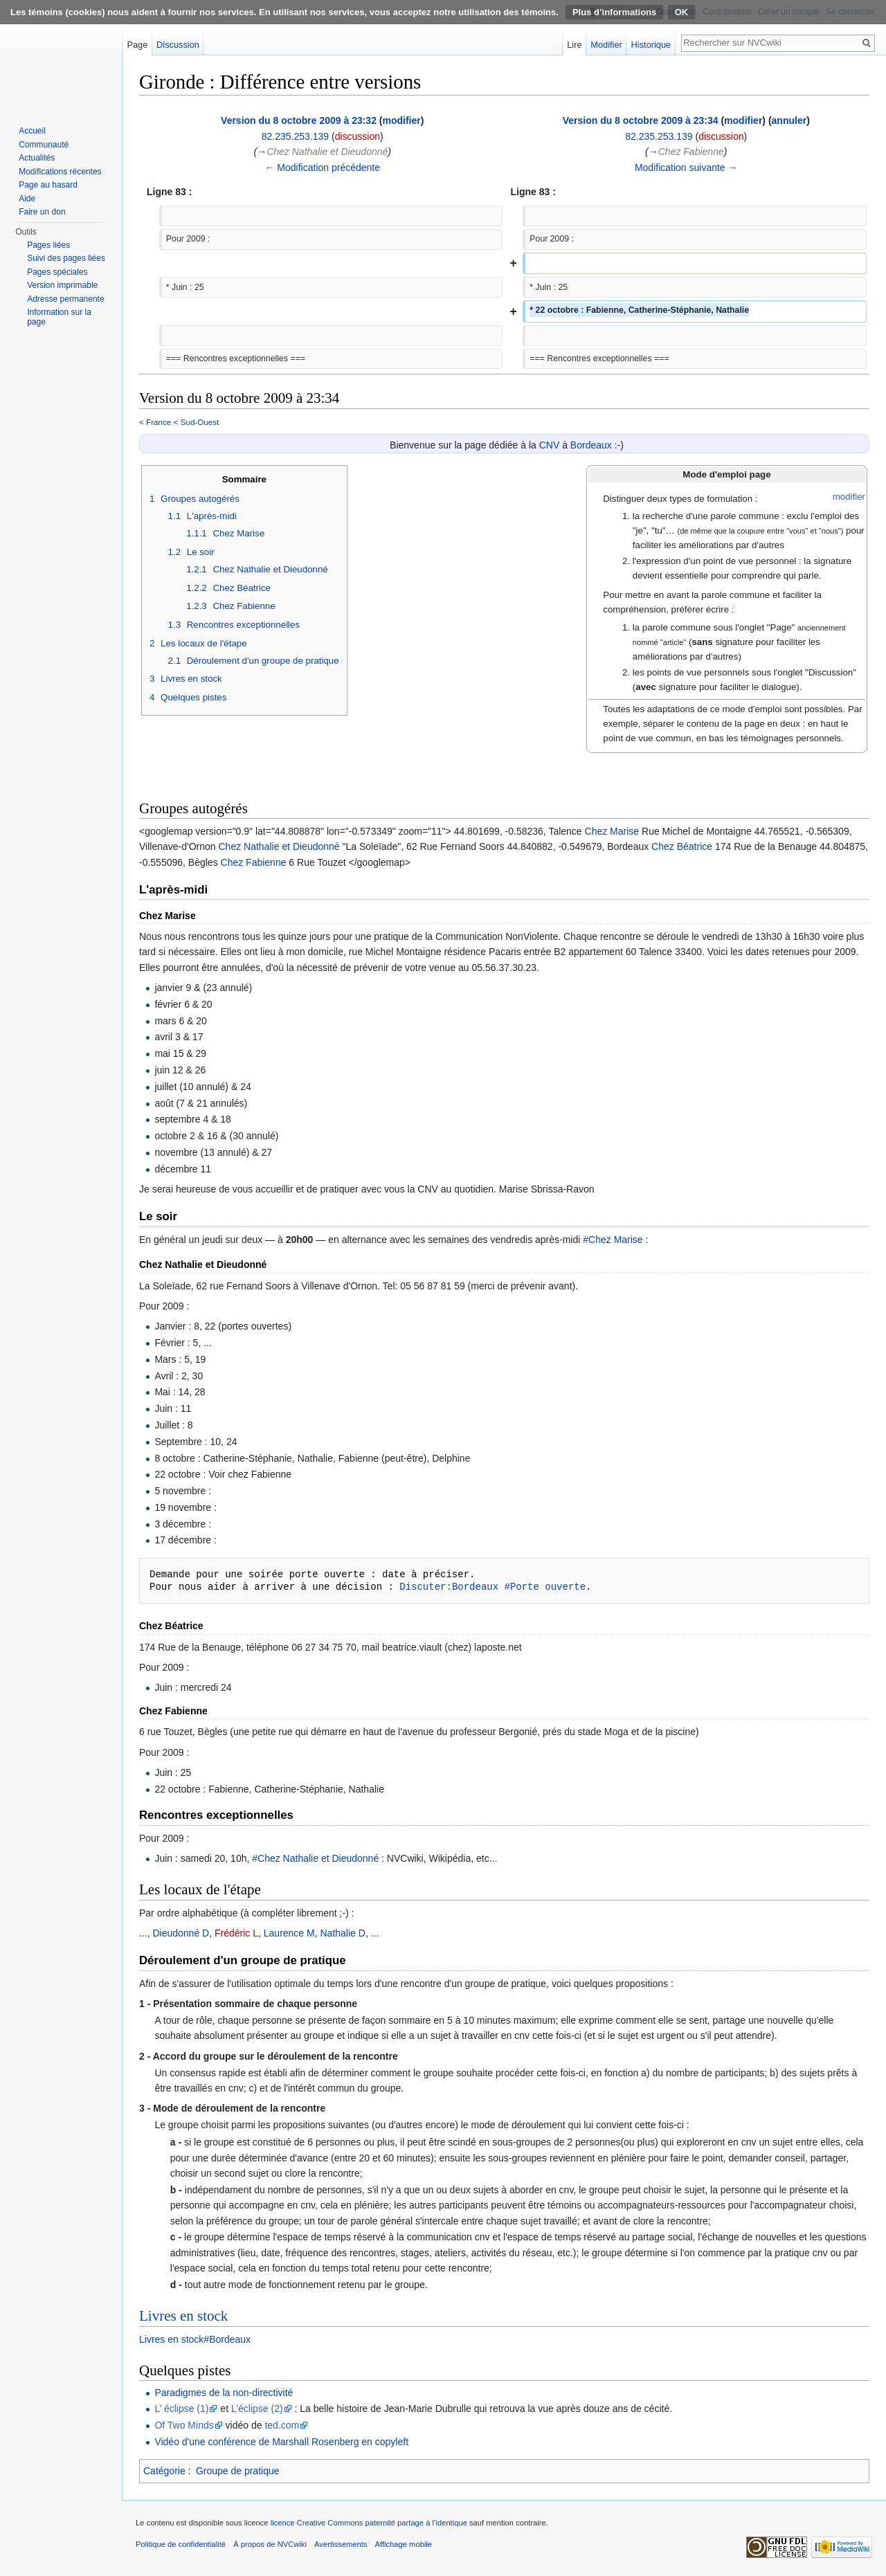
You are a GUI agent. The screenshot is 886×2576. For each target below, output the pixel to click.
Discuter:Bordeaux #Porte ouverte (492, 1586)
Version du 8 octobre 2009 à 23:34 (640, 120)
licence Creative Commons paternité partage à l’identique (369, 2523)
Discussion (177, 44)
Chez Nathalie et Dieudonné (278, 846)
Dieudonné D (180, 1933)
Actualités (37, 158)
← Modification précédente (322, 167)
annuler (789, 120)
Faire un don (42, 212)
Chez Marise (612, 831)
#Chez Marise (612, 1239)
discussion (357, 136)
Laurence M (289, 1933)
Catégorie (164, 2470)
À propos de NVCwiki (270, 2544)
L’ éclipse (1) (181, 2408)
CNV (549, 445)
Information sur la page (59, 317)
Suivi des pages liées (66, 258)
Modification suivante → (686, 167)
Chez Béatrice (681, 846)
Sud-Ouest (200, 421)
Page (137, 44)
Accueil (32, 131)
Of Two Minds (183, 2425)
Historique (651, 44)
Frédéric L (236, 1933)
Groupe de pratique (238, 2470)
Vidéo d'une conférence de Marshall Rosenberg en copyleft (281, 2441)
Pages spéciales (57, 272)
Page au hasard (48, 185)
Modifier (606, 44)
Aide (27, 198)
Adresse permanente (65, 299)
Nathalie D (342, 1933)
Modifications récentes (60, 171)
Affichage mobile (404, 2544)
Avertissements (340, 2544)
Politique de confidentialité (181, 2544)
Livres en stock (183, 2315)
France (158, 421)
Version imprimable (62, 285)
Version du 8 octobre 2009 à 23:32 (299, 120)
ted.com (281, 2425)
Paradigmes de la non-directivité (223, 2392)
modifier (402, 120)
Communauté (44, 144)
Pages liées (48, 245)
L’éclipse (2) (257, 2408)
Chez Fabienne (254, 862)
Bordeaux (591, 445)
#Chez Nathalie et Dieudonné (315, 1858)
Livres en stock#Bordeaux (195, 2339)
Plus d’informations (614, 12)
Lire (574, 44)
